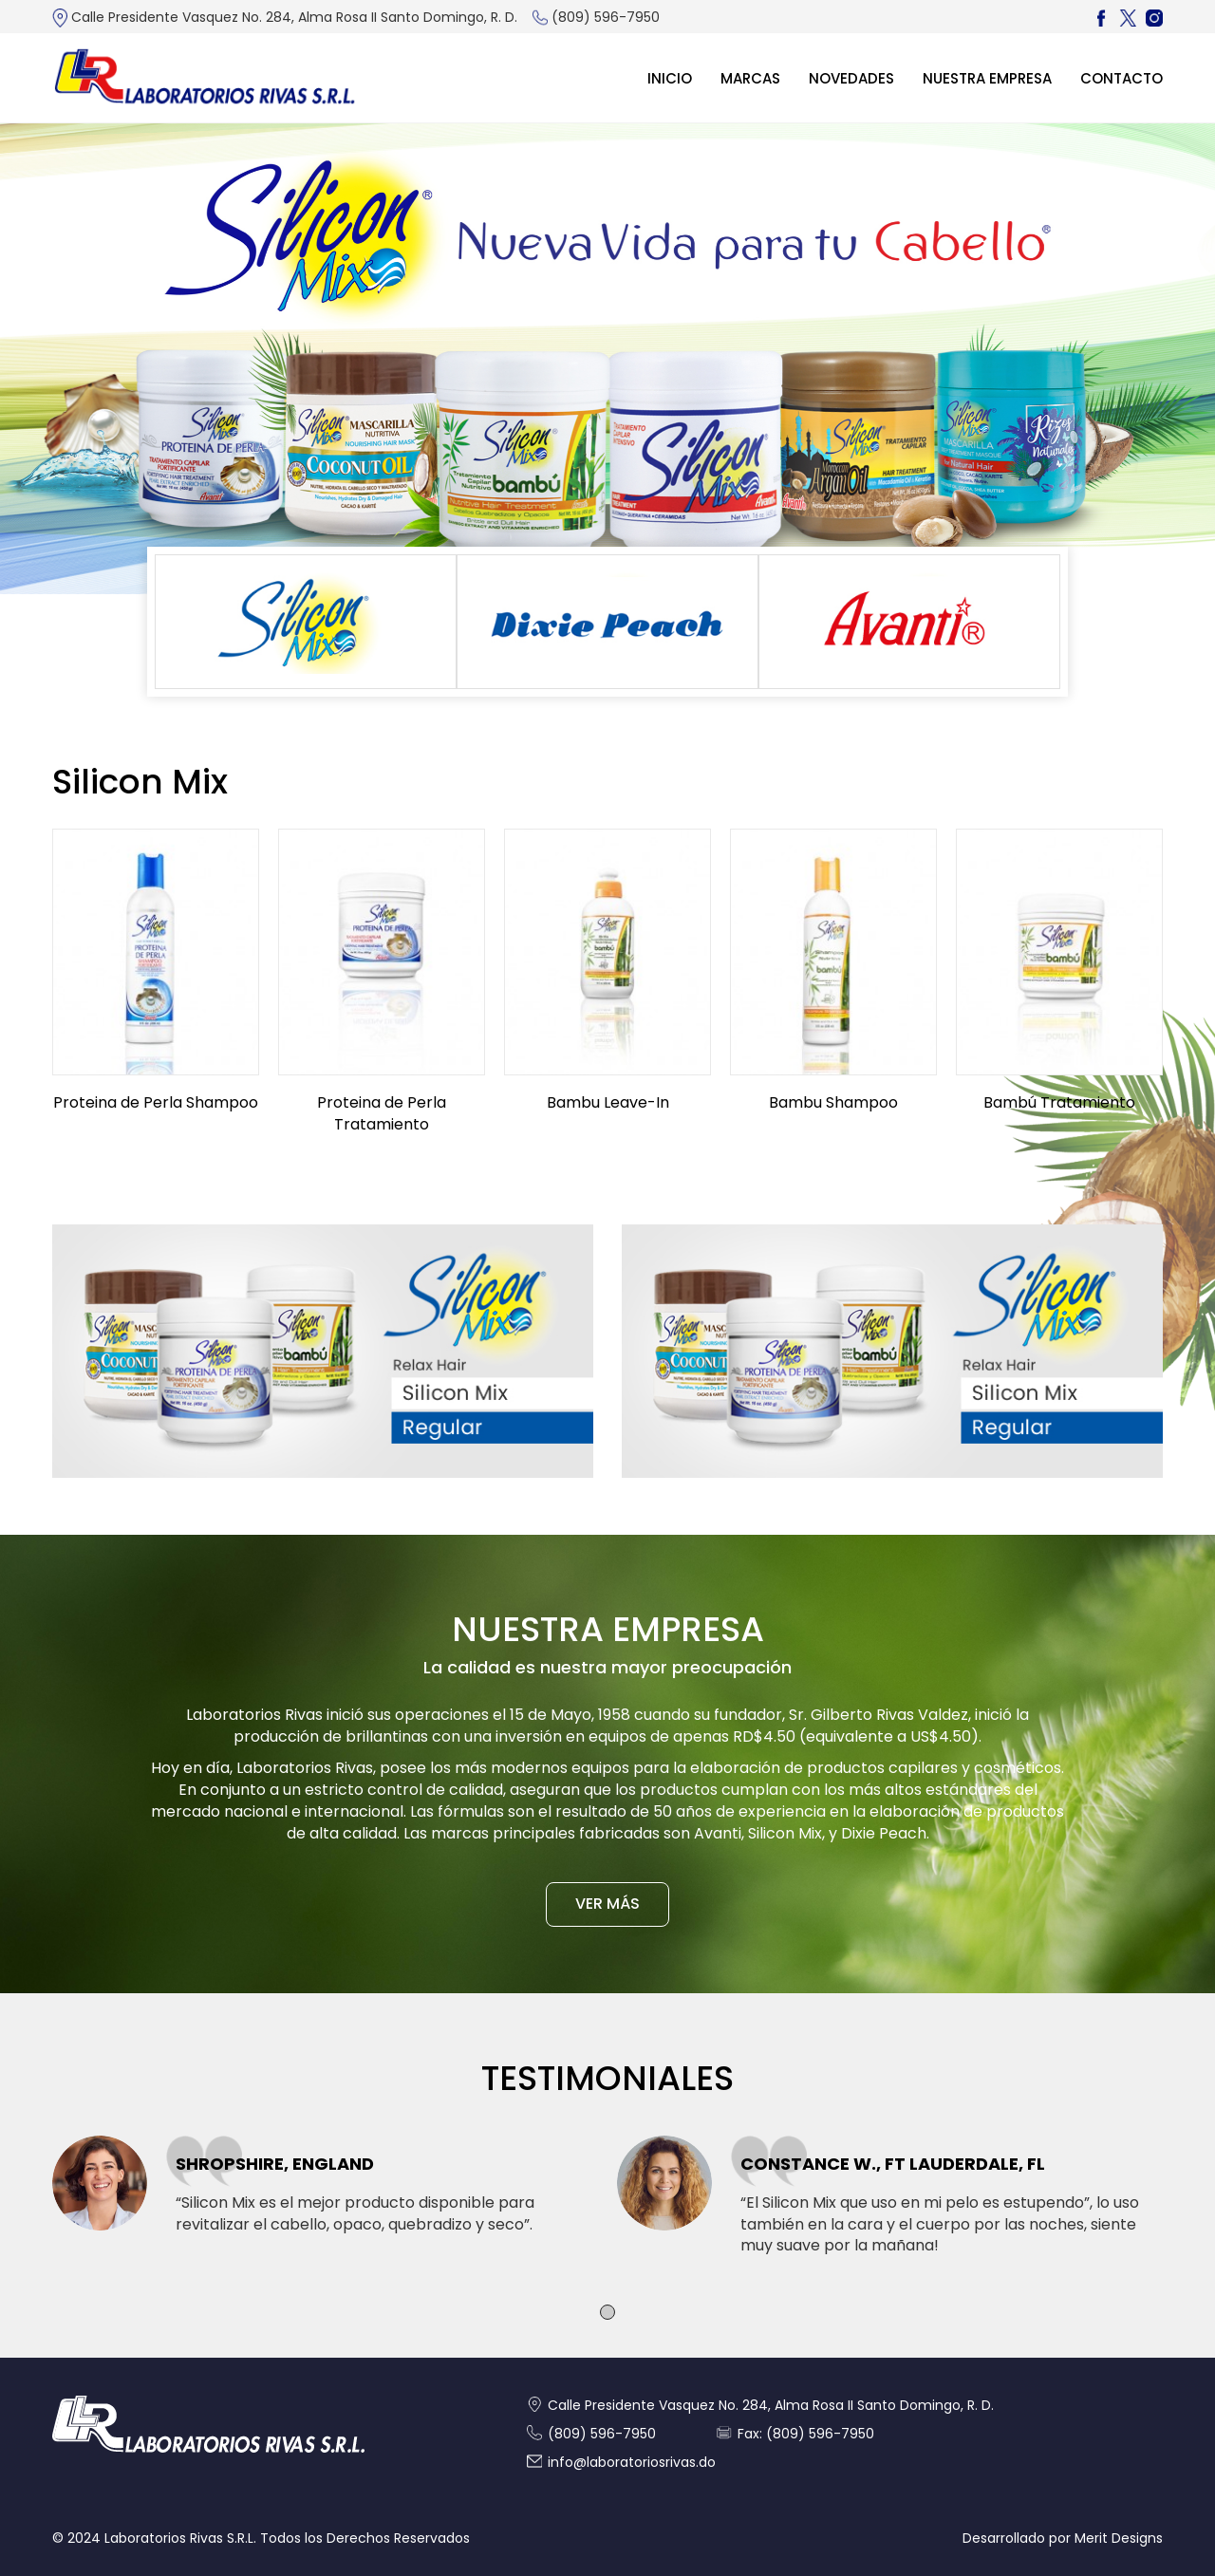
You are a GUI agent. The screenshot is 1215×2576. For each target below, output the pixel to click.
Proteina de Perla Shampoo (155, 1102)
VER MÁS (607, 1903)
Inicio (669, 78)
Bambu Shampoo (833, 1102)
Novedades (851, 78)
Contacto (1121, 78)
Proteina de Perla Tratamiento (381, 1113)
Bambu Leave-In (608, 1102)
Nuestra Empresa (987, 78)
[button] (607, 2312)
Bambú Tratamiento (1059, 1102)
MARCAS (750, 78)
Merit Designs (1119, 2538)
